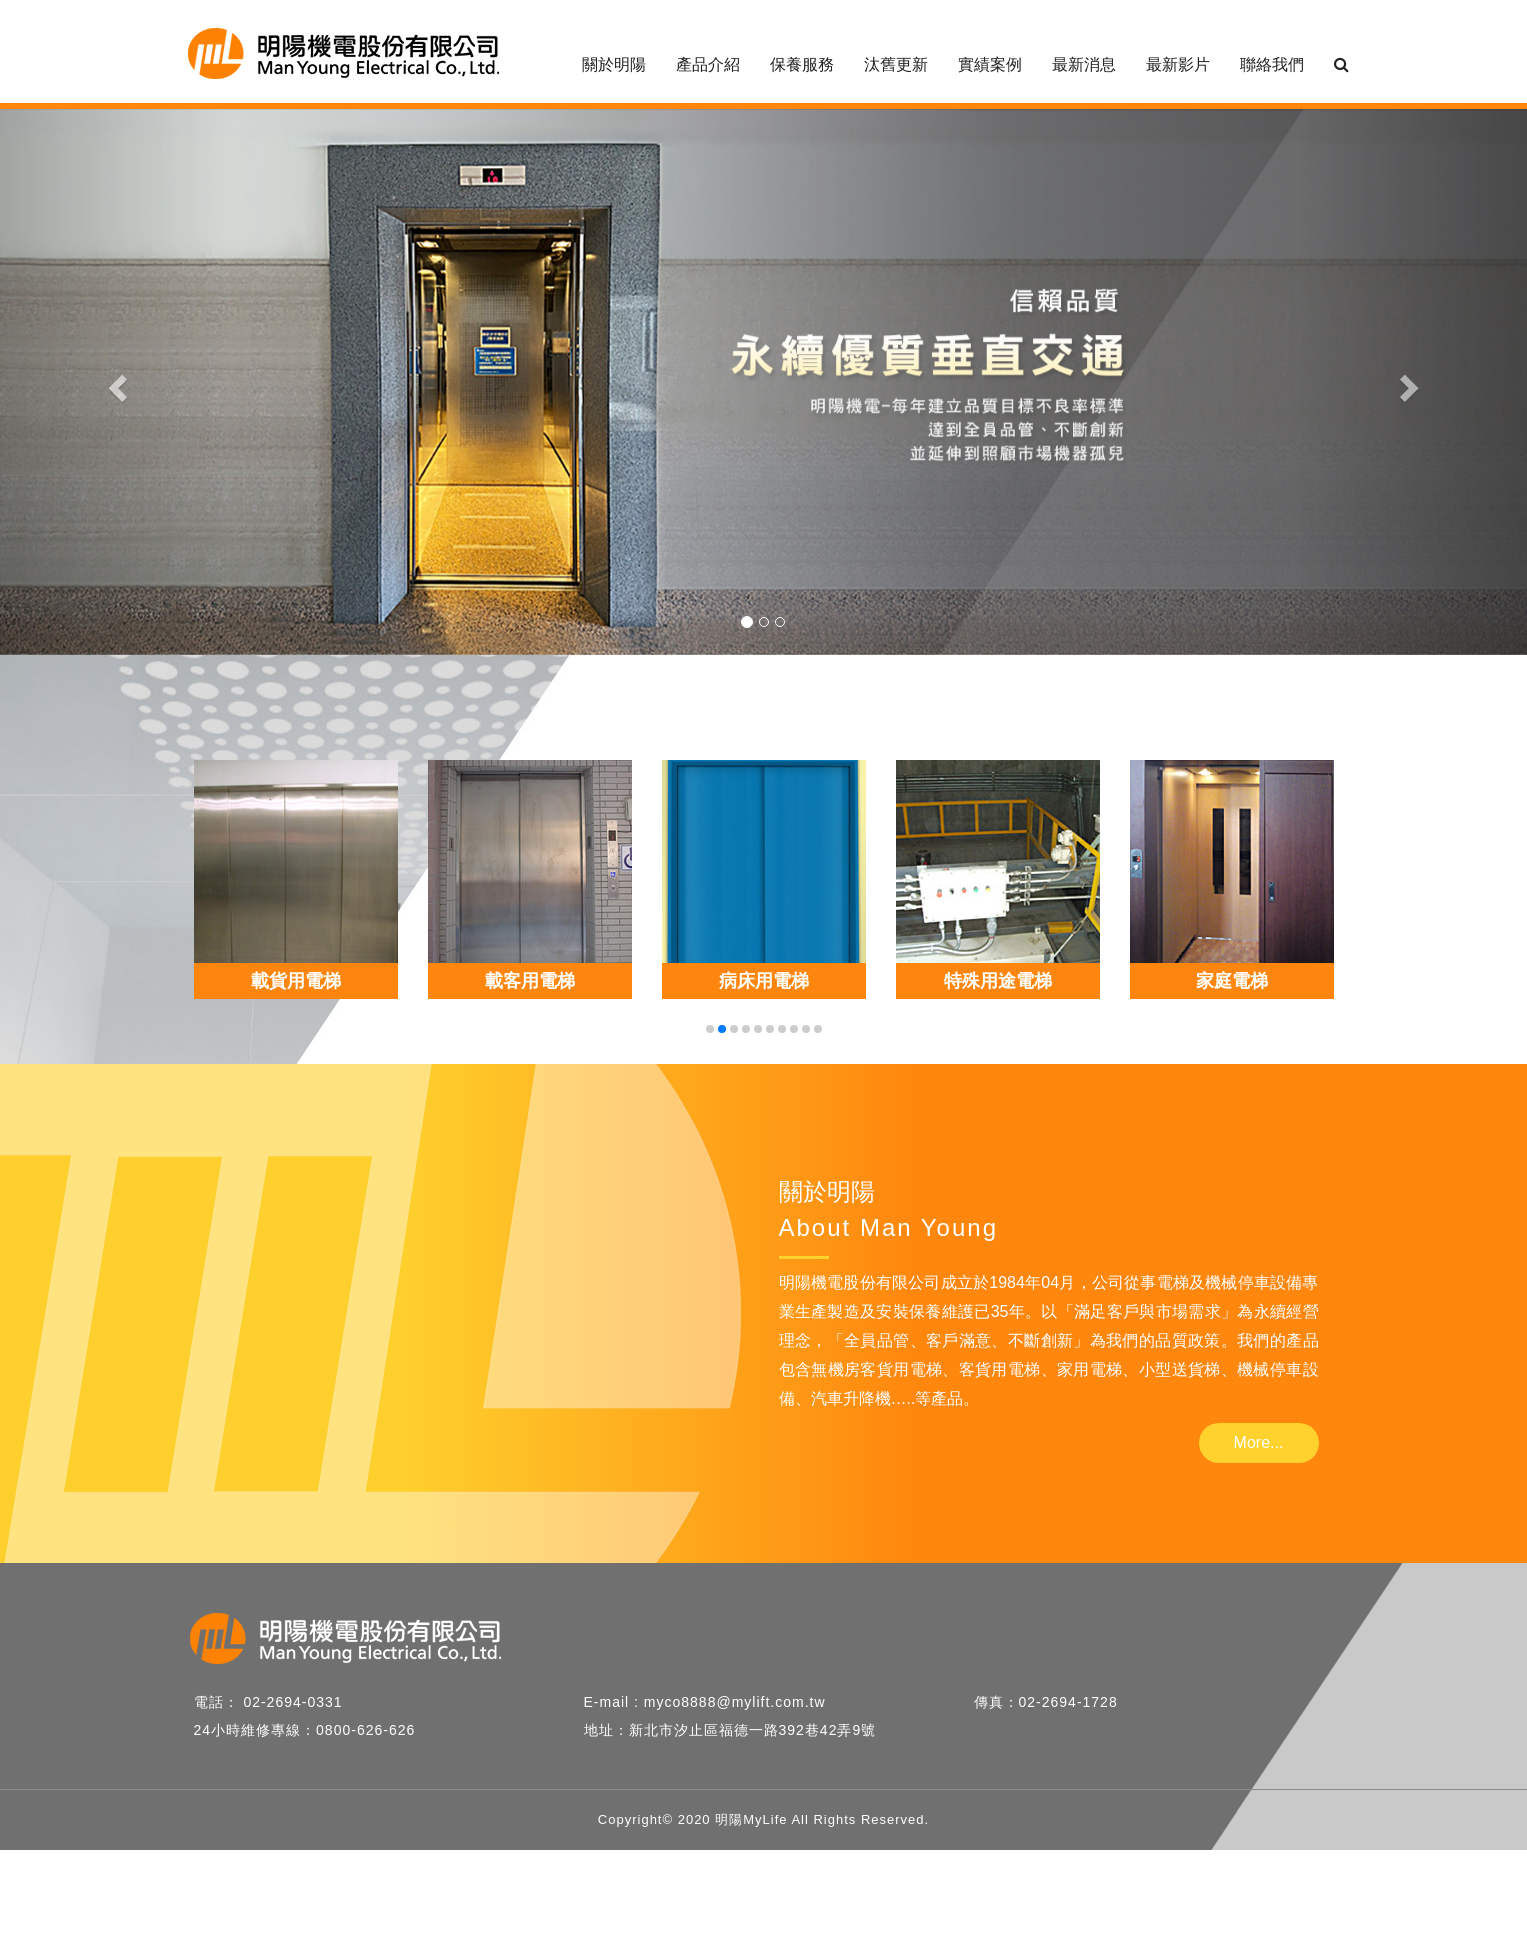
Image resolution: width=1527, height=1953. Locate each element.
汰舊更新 (896, 64)
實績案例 (990, 64)
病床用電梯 (764, 981)
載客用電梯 (530, 981)
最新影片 (1178, 64)
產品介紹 (708, 64)
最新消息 (1084, 64)
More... (1259, 1442)
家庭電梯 (1232, 981)
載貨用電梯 (296, 981)
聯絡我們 (1272, 64)
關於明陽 (614, 64)
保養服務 (802, 64)
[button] (114, 382)
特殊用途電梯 (998, 981)
